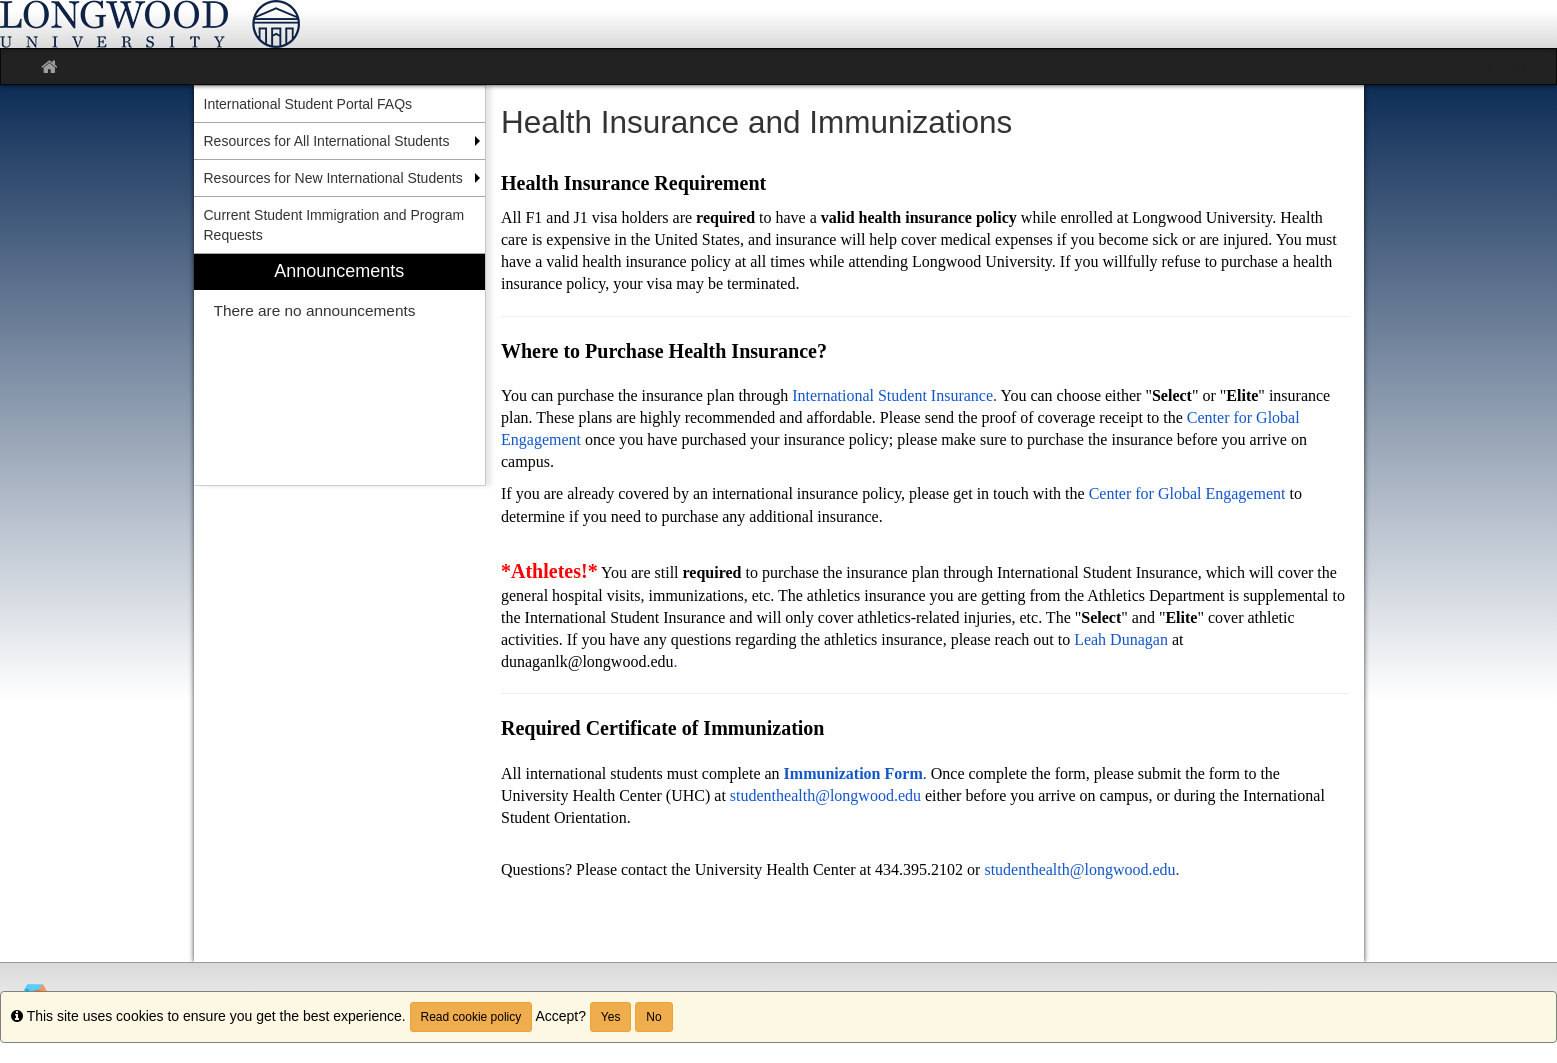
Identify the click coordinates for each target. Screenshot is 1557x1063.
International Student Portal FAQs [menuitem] (308, 104)
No (653, 1017)
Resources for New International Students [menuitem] (333, 178)
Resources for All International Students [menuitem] (327, 141)
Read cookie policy (471, 1017)
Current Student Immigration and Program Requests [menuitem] (334, 225)
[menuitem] (340, 369)
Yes (611, 1017)
